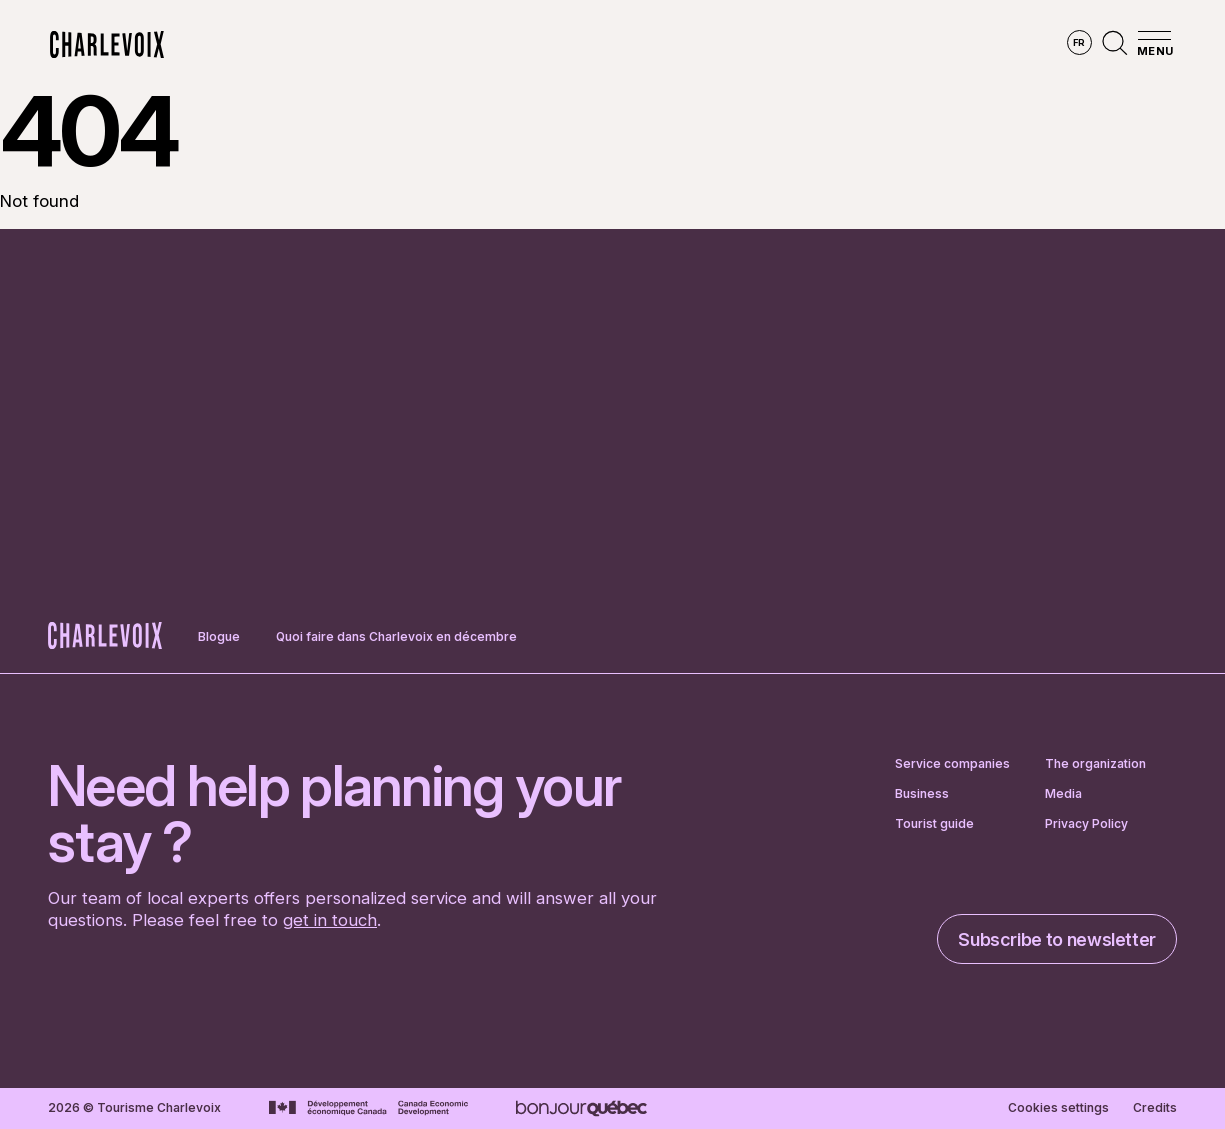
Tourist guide (934, 824)
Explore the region (395, 45)
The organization (1095, 764)
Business (922, 794)
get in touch (330, 920)
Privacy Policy (1086, 824)
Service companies (952, 764)
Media (1063, 794)
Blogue (219, 636)
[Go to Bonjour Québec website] (581, 1108)
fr (1079, 42)
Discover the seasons (581, 45)
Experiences (743, 45)
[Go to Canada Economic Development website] (368, 1108)
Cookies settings (1058, 1108)
